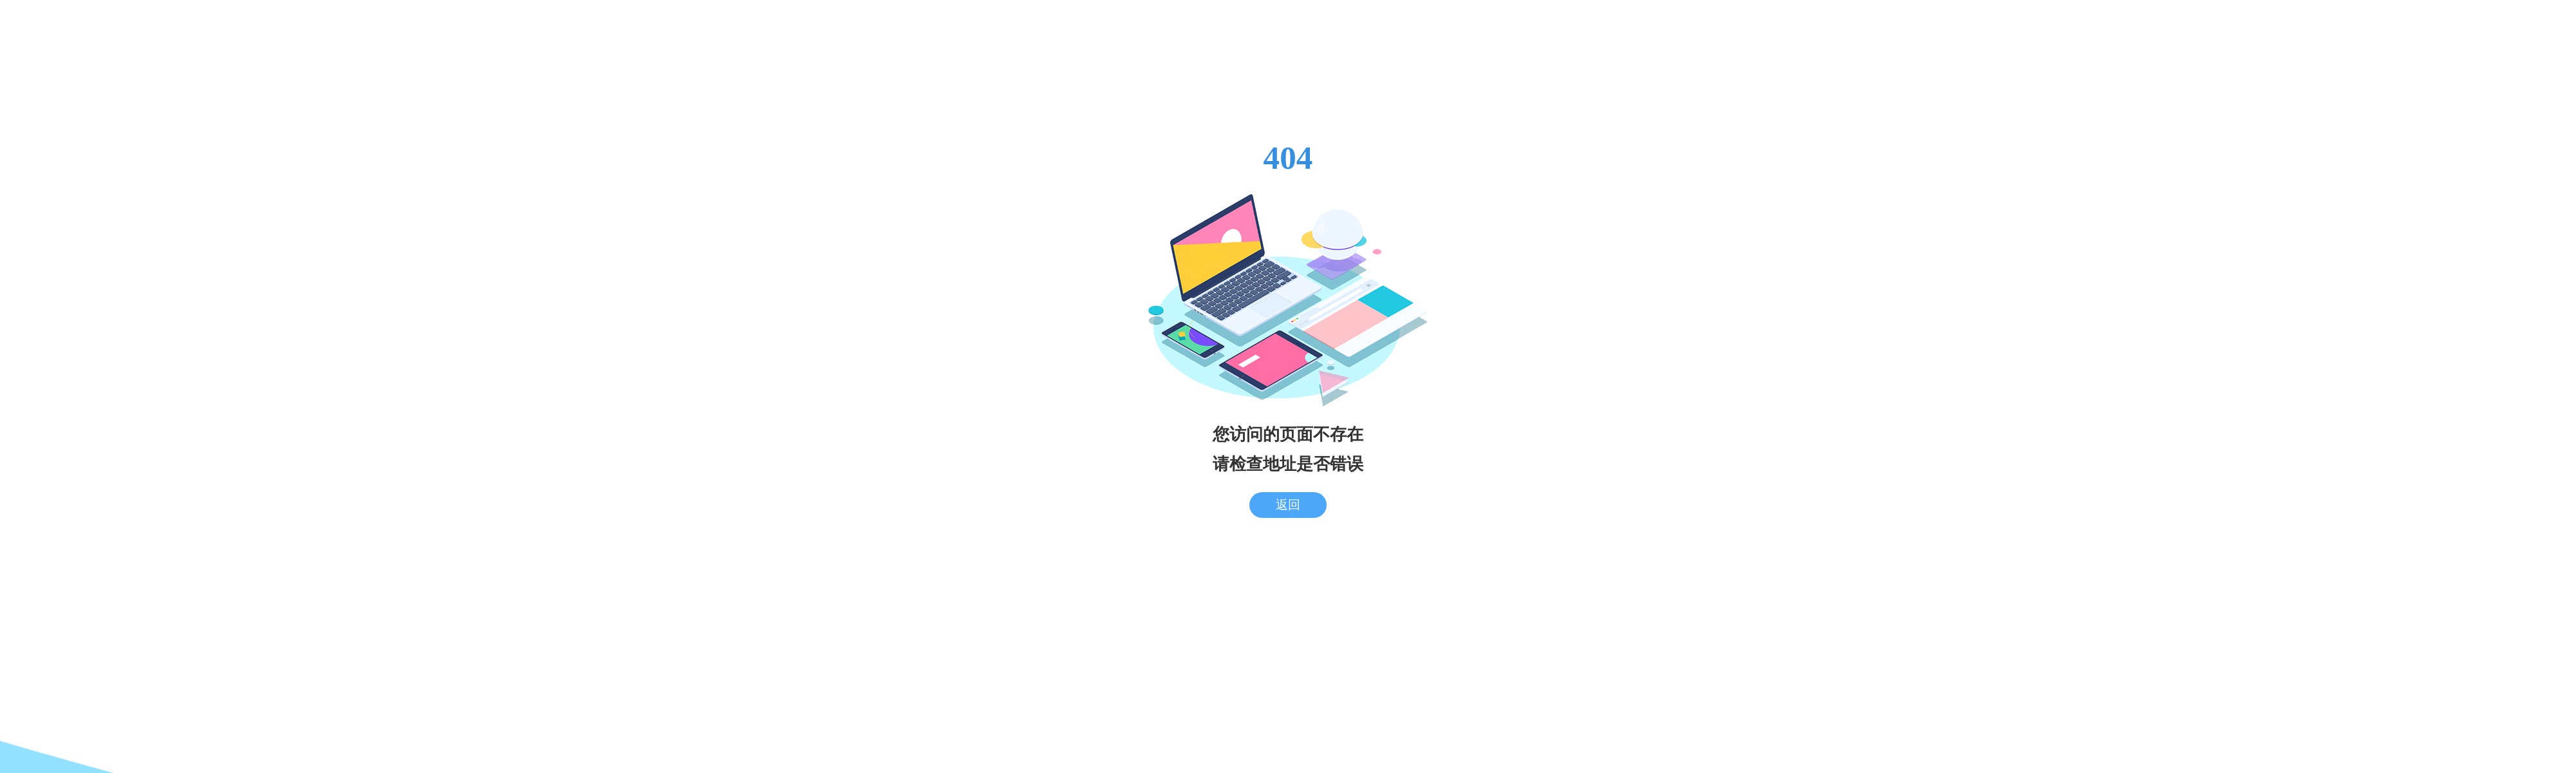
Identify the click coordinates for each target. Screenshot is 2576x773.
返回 (1288, 504)
